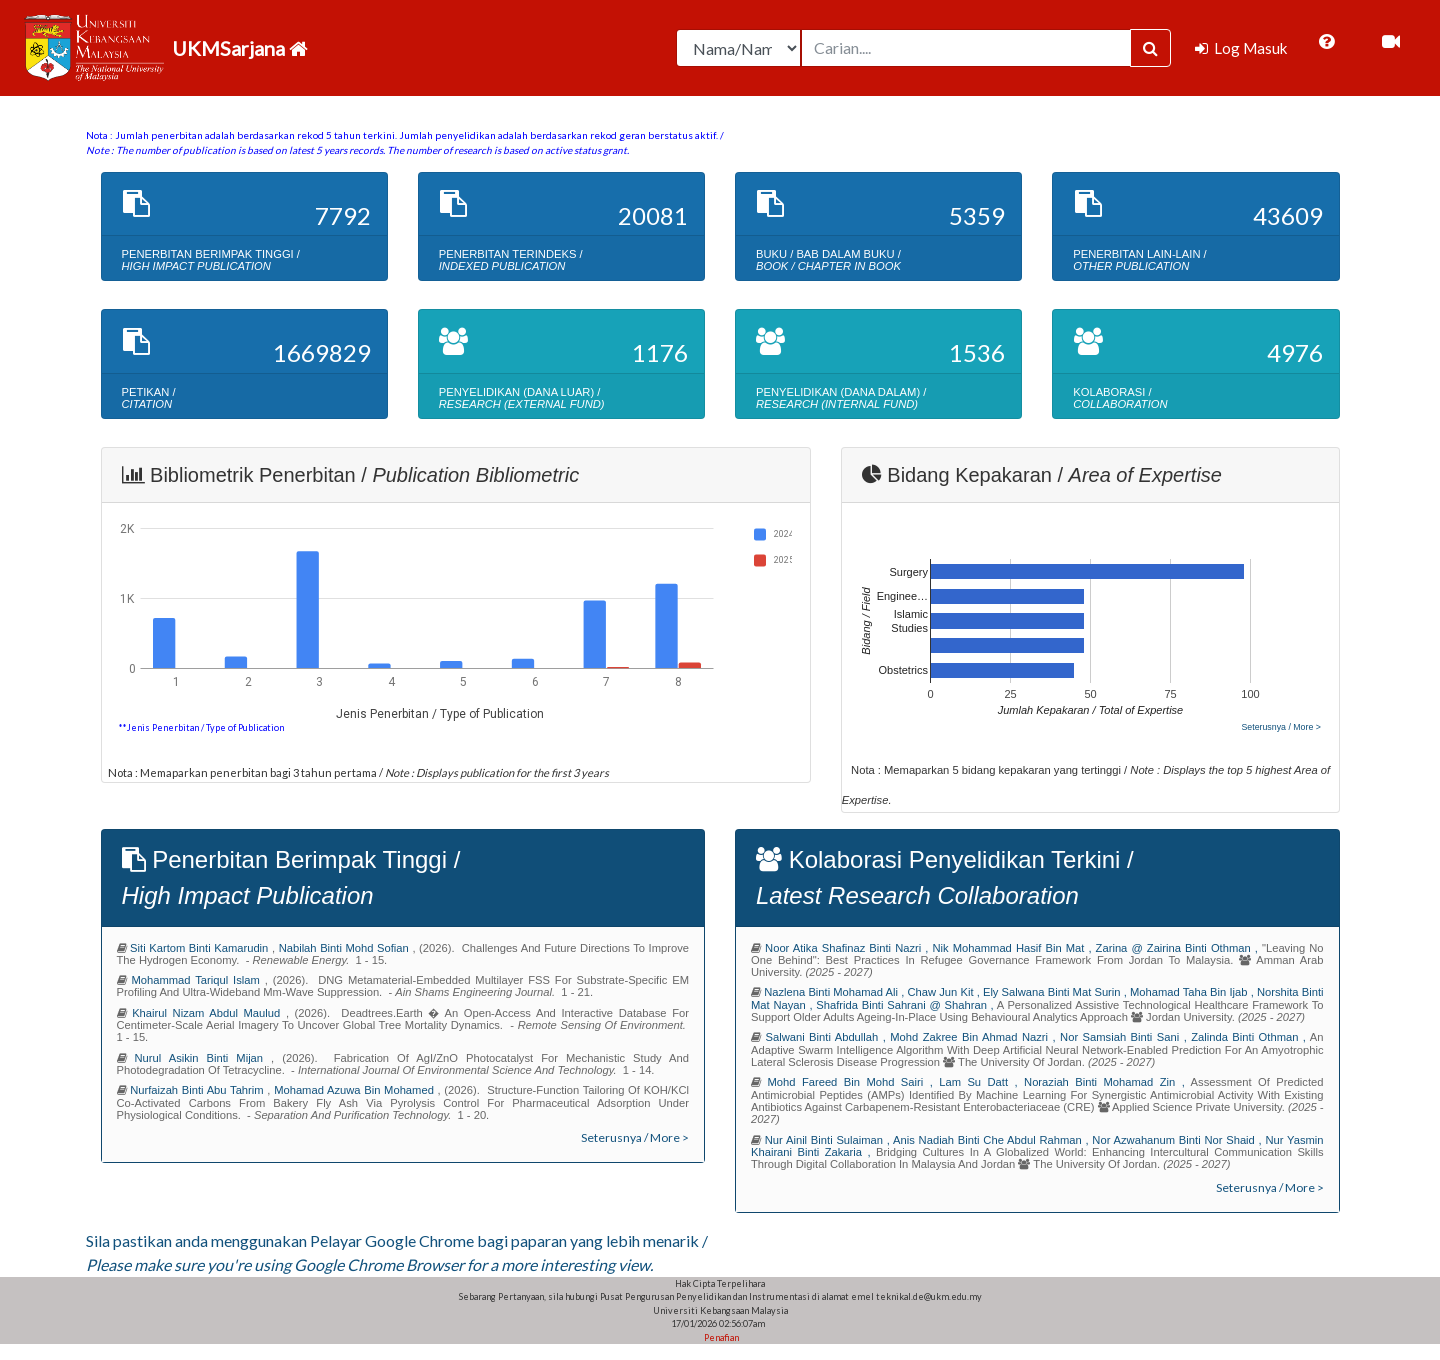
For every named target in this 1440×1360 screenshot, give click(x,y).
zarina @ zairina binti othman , (1179, 948)
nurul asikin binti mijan (203, 1058)
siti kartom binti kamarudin (201, 948)
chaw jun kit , (944, 992)
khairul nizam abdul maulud (209, 1013)
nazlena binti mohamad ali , (835, 992)
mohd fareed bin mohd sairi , (853, 1082)
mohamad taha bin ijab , (1193, 992)
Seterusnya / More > (1280, 727)
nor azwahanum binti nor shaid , (1178, 1140)
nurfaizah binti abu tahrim (198, 1090)
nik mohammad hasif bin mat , (1014, 948)
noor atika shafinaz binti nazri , (848, 948)
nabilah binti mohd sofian (346, 948)
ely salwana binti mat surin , (1056, 992)
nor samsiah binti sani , (1125, 1037)
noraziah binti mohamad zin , (1107, 1082)
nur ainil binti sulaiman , (829, 1140)
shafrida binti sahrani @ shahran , (906, 1005)
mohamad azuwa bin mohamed (355, 1090)
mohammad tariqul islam (197, 980)
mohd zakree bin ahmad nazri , (975, 1037)
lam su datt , (981, 1082)
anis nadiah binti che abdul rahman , (992, 1140)
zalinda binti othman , (1250, 1037)
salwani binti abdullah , (827, 1037)
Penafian (720, 1337)
